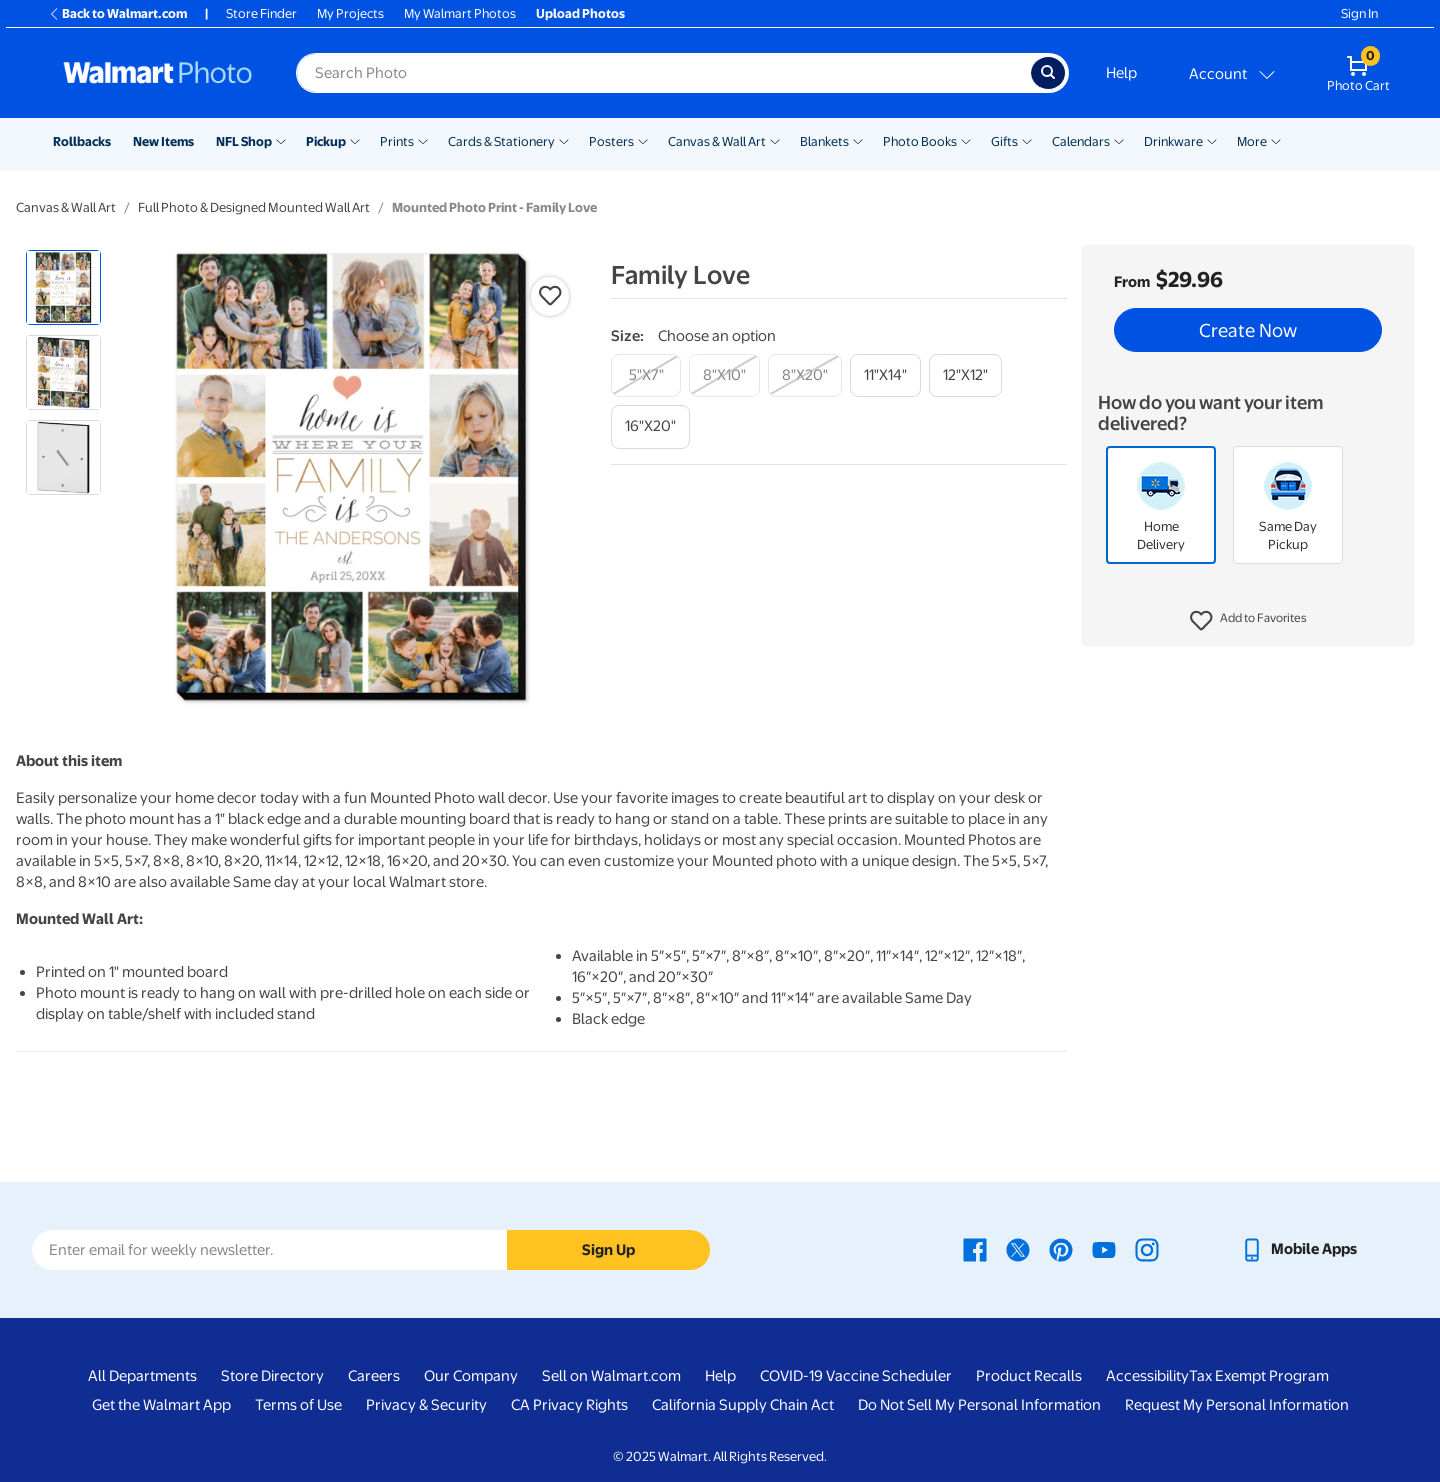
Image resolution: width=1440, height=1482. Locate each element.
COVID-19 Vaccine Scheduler (856, 1376)
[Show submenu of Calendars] (1119, 140)
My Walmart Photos (460, 13)
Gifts (1004, 141)
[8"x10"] (724, 375)
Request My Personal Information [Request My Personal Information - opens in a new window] (1237, 1405)
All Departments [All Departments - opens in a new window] (142, 1376)
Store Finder (261, 13)
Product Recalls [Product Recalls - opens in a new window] (1029, 1376)
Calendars (1081, 141)
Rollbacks (82, 141)
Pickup (326, 141)
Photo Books (920, 141)
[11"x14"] (885, 375)
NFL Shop (244, 141)
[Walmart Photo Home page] (158, 73)
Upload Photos (580, 13)
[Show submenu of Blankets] (858, 140)
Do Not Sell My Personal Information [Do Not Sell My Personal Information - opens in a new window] (979, 1405)
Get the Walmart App (161, 1405)
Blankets (824, 141)
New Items (163, 141)
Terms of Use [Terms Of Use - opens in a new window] (298, 1405)
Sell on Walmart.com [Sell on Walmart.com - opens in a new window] (611, 1376)
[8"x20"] (805, 375)
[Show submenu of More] (1276, 140)
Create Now (1248, 330)
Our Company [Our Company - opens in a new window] (471, 1376)
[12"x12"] (965, 375)
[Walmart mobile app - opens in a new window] (1298, 1249)
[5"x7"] (646, 375)
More (1252, 141)
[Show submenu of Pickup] (355, 140)
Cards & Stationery (501, 141)
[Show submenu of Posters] (643, 140)
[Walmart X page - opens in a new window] (1018, 1249)
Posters (611, 141)
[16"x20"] (650, 426)
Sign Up (608, 1250)
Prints (397, 141)
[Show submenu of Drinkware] (1212, 140)
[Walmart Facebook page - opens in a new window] (975, 1249)
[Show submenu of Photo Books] (966, 140)
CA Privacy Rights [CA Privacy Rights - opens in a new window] (569, 1405)
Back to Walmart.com (117, 13)
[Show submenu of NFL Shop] (281, 140)
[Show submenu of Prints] (423, 140)
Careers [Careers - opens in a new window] (374, 1376)
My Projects (350, 13)
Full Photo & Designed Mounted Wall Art (254, 207)
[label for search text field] (663, 73)
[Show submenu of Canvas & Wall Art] (775, 140)
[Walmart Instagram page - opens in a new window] (1147, 1249)
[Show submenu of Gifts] (1027, 140)
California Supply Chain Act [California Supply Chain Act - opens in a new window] (743, 1405)
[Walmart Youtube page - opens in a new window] (1104, 1249)
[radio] (63, 287)
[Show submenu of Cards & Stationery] (564, 140)
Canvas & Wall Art (717, 141)
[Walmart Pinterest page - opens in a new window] (1061, 1249)
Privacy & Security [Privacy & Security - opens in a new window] (426, 1405)
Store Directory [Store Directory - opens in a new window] (272, 1376)
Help (1121, 73)
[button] (1248, 621)
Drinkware (1173, 141)
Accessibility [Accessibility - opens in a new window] (1147, 1376)
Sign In (1359, 13)
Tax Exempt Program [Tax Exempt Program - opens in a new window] (1259, 1376)
